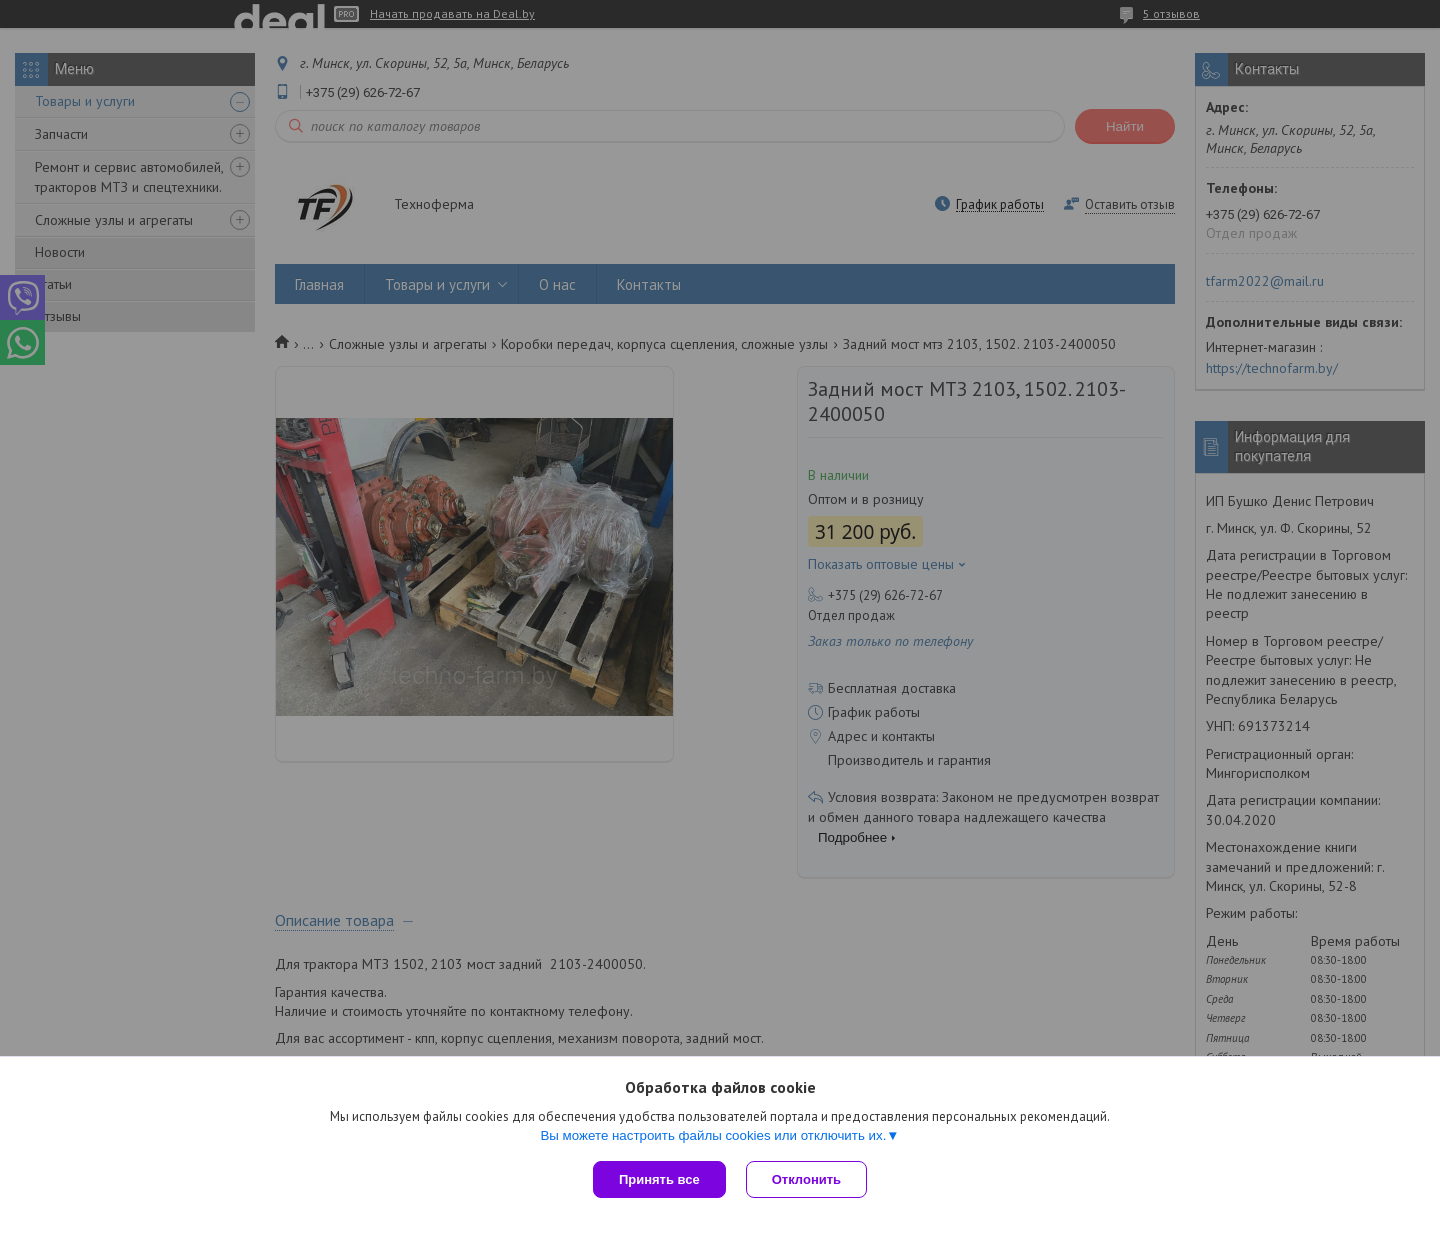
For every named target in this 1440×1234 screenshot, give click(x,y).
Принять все (659, 1179)
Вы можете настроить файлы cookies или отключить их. (713, 1135)
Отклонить (806, 1179)
